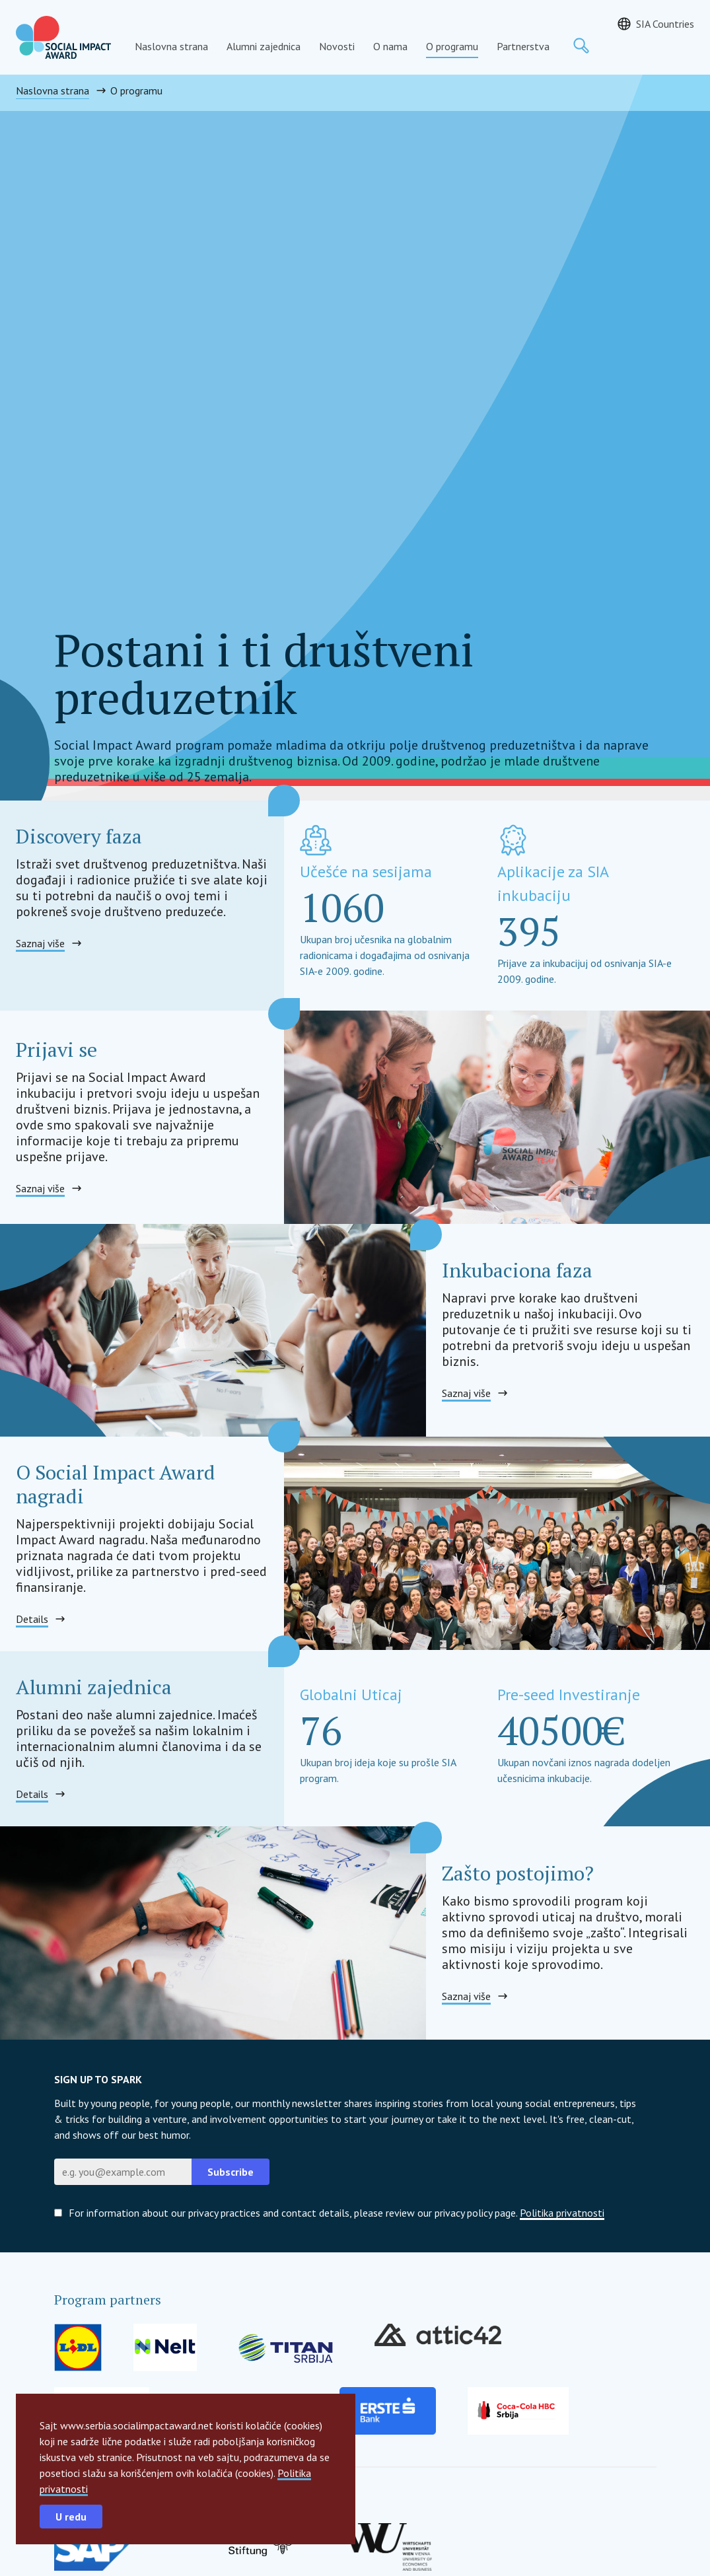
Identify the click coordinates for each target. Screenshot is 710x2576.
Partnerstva (523, 46)
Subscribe (230, 2171)
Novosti (337, 46)
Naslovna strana (171, 46)
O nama (390, 46)
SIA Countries (665, 23)
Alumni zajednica (264, 46)
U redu (71, 2516)
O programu (452, 46)
